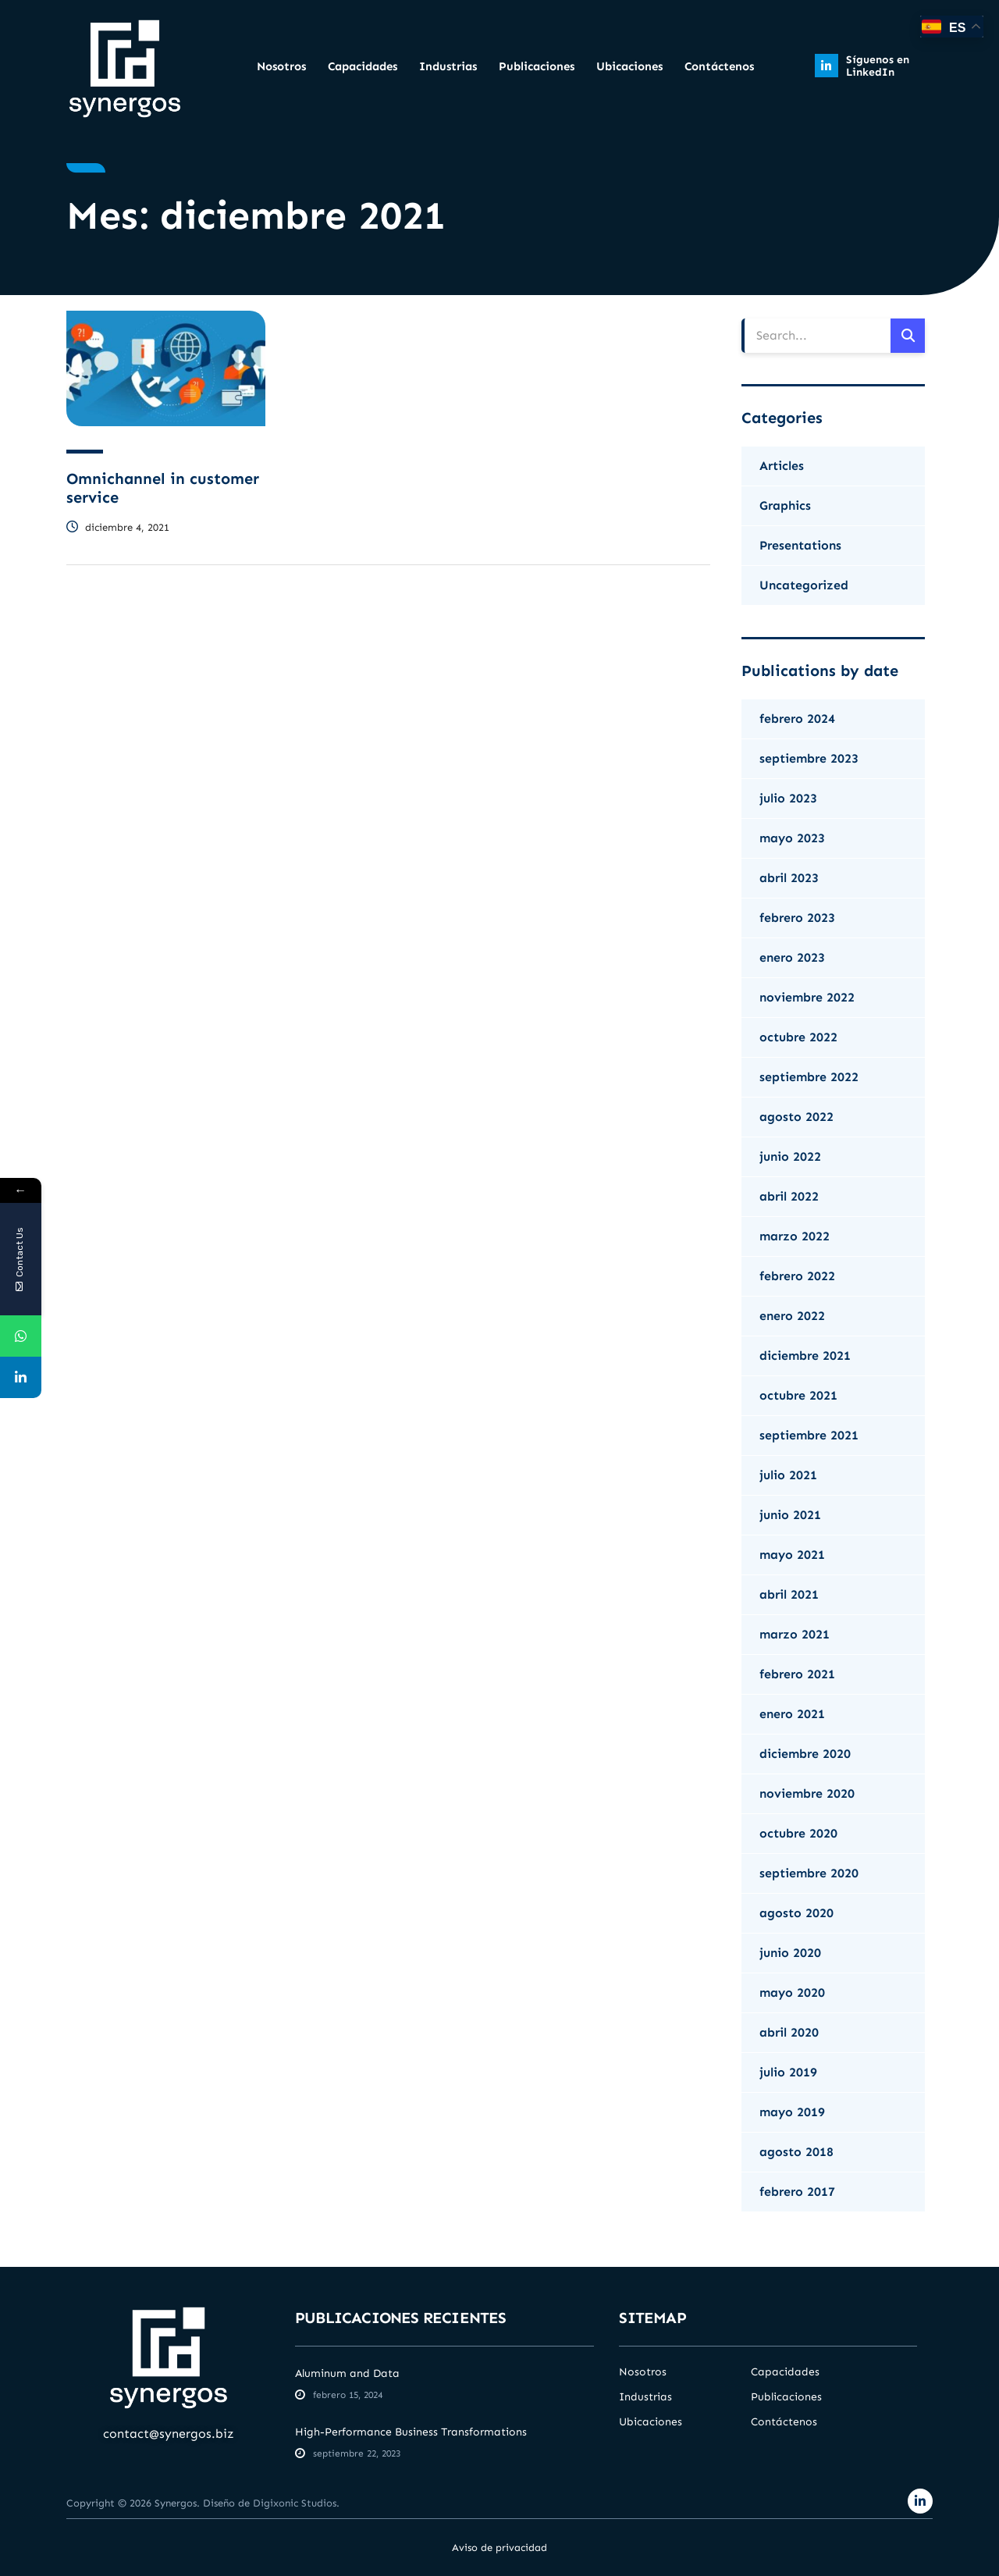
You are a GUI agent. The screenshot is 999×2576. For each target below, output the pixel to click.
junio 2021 (790, 1514)
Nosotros (281, 66)
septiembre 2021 (809, 1435)
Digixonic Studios (294, 2503)
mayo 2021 (792, 1554)
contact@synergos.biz (168, 2433)
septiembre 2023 (809, 758)
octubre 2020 (798, 1833)
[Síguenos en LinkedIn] (826, 65)
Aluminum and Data (347, 2373)
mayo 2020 (792, 1992)
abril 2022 (789, 1196)
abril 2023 (789, 877)
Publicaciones (536, 66)
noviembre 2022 (807, 997)
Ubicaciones (629, 66)
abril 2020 (789, 2032)
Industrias (448, 66)
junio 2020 (790, 1952)
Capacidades (362, 66)
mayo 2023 (792, 838)
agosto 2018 (796, 2151)
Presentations (800, 545)
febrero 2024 (797, 718)
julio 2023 (788, 798)
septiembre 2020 (809, 1873)
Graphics (785, 505)
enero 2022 (792, 1315)
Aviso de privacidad (499, 2547)
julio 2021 (788, 1475)
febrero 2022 (797, 1275)
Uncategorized (803, 585)
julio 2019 (788, 2072)
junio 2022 (790, 1156)
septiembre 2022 (809, 1076)
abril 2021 (789, 1594)
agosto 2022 (796, 1116)
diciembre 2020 (805, 1753)
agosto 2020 (796, 1912)
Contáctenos (719, 66)
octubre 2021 (798, 1395)
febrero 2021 (797, 1674)
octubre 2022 (798, 1037)
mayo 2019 (792, 2112)
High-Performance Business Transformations (411, 2432)
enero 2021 (792, 1713)
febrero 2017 (797, 2191)
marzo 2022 (794, 1236)
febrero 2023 (797, 917)
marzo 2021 (794, 1634)
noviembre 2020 (807, 1793)
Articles (781, 465)
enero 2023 (792, 957)
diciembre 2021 (805, 1355)
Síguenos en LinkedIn (877, 65)
